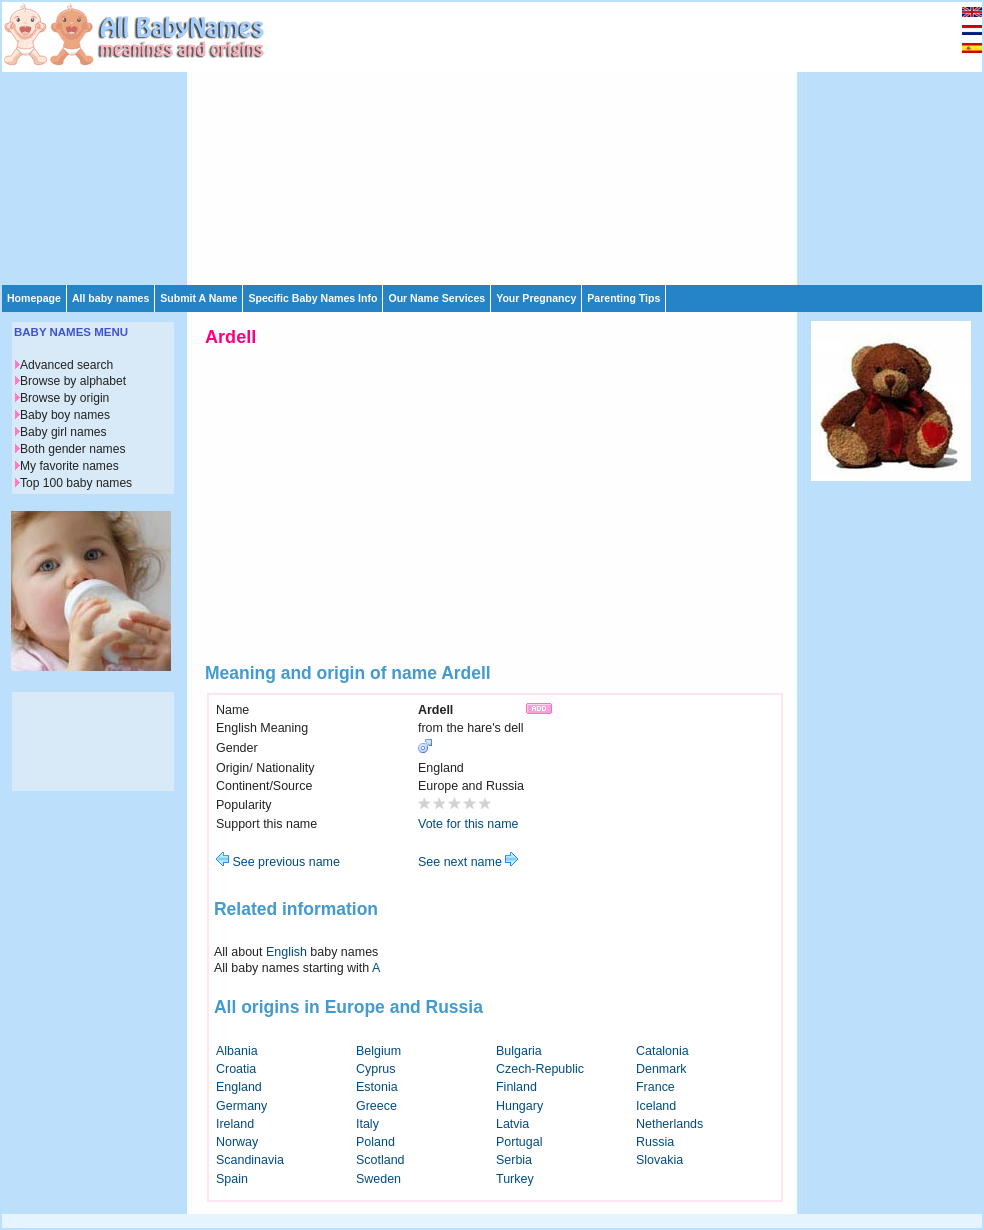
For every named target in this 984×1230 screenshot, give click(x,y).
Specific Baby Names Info (312, 298)
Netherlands (669, 1124)
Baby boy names (65, 415)
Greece (376, 1106)
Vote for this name (468, 824)
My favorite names (69, 466)
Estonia (377, 1087)
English (286, 952)
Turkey (515, 1179)
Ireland (235, 1124)
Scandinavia (250, 1160)
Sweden (378, 1179)
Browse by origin (64, 398)
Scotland (380, 1160)
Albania (237, 1051)
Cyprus (376, 1069)
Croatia (236, 1069)
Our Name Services (436, 298)
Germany (241, 1106)
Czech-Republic (540, 1069)
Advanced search (66, 365)
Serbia (514, 1160)
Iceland (656, 1106)
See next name (468, 862)
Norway (237, 1142)
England (239, 1087)
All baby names (110, 298)
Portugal (519, 1142)
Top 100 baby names (76, 483)
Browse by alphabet (73, 381)
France (655, 1087)
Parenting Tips (623, 298)
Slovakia (659, 1160)
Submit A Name (198, 298)
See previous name (278, 862)
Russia (655, 1142)
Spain (232, 1179)
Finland (516, 1087)
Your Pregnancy (536, 298)
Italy (367, 1124)
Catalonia (662, 1051)
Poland (375, 1142)
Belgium (378, 1051)
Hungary (519, 1106)
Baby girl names (63, 432)
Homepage (34, 298)
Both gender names (72, 449)
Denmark (661, 1069)
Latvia (512, 1124)
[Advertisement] (470, 142)
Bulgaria (519, 1051)
